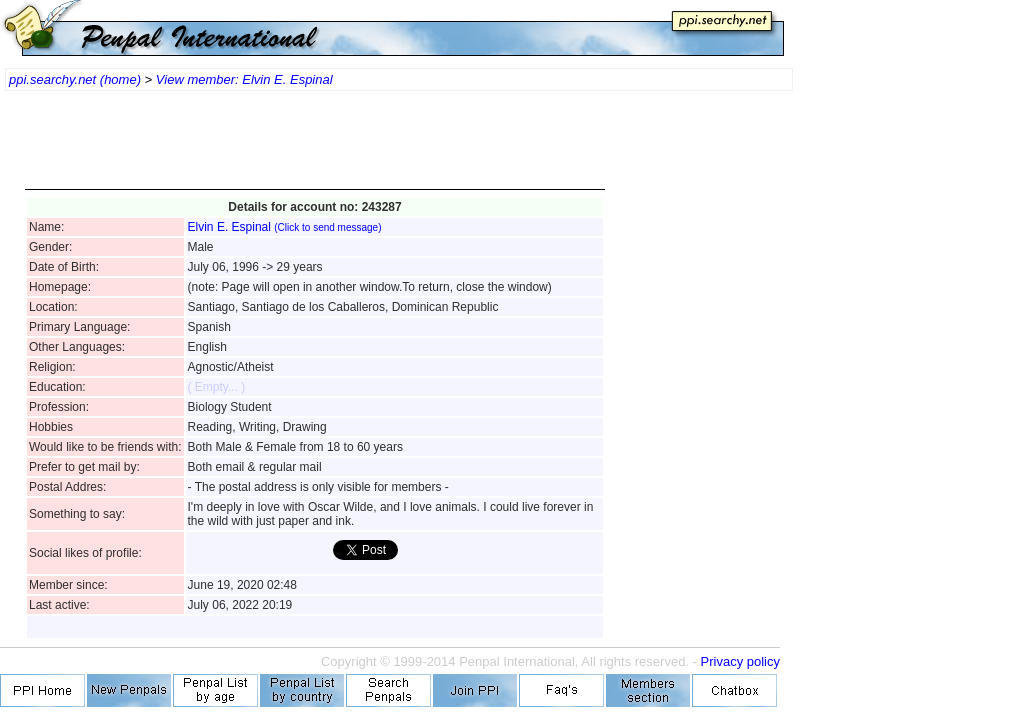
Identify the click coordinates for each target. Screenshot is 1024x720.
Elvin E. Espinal (285, 227)
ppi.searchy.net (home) (75, 79)
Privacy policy (740, 661)
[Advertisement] (315, 150)
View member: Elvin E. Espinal (244, 79)
